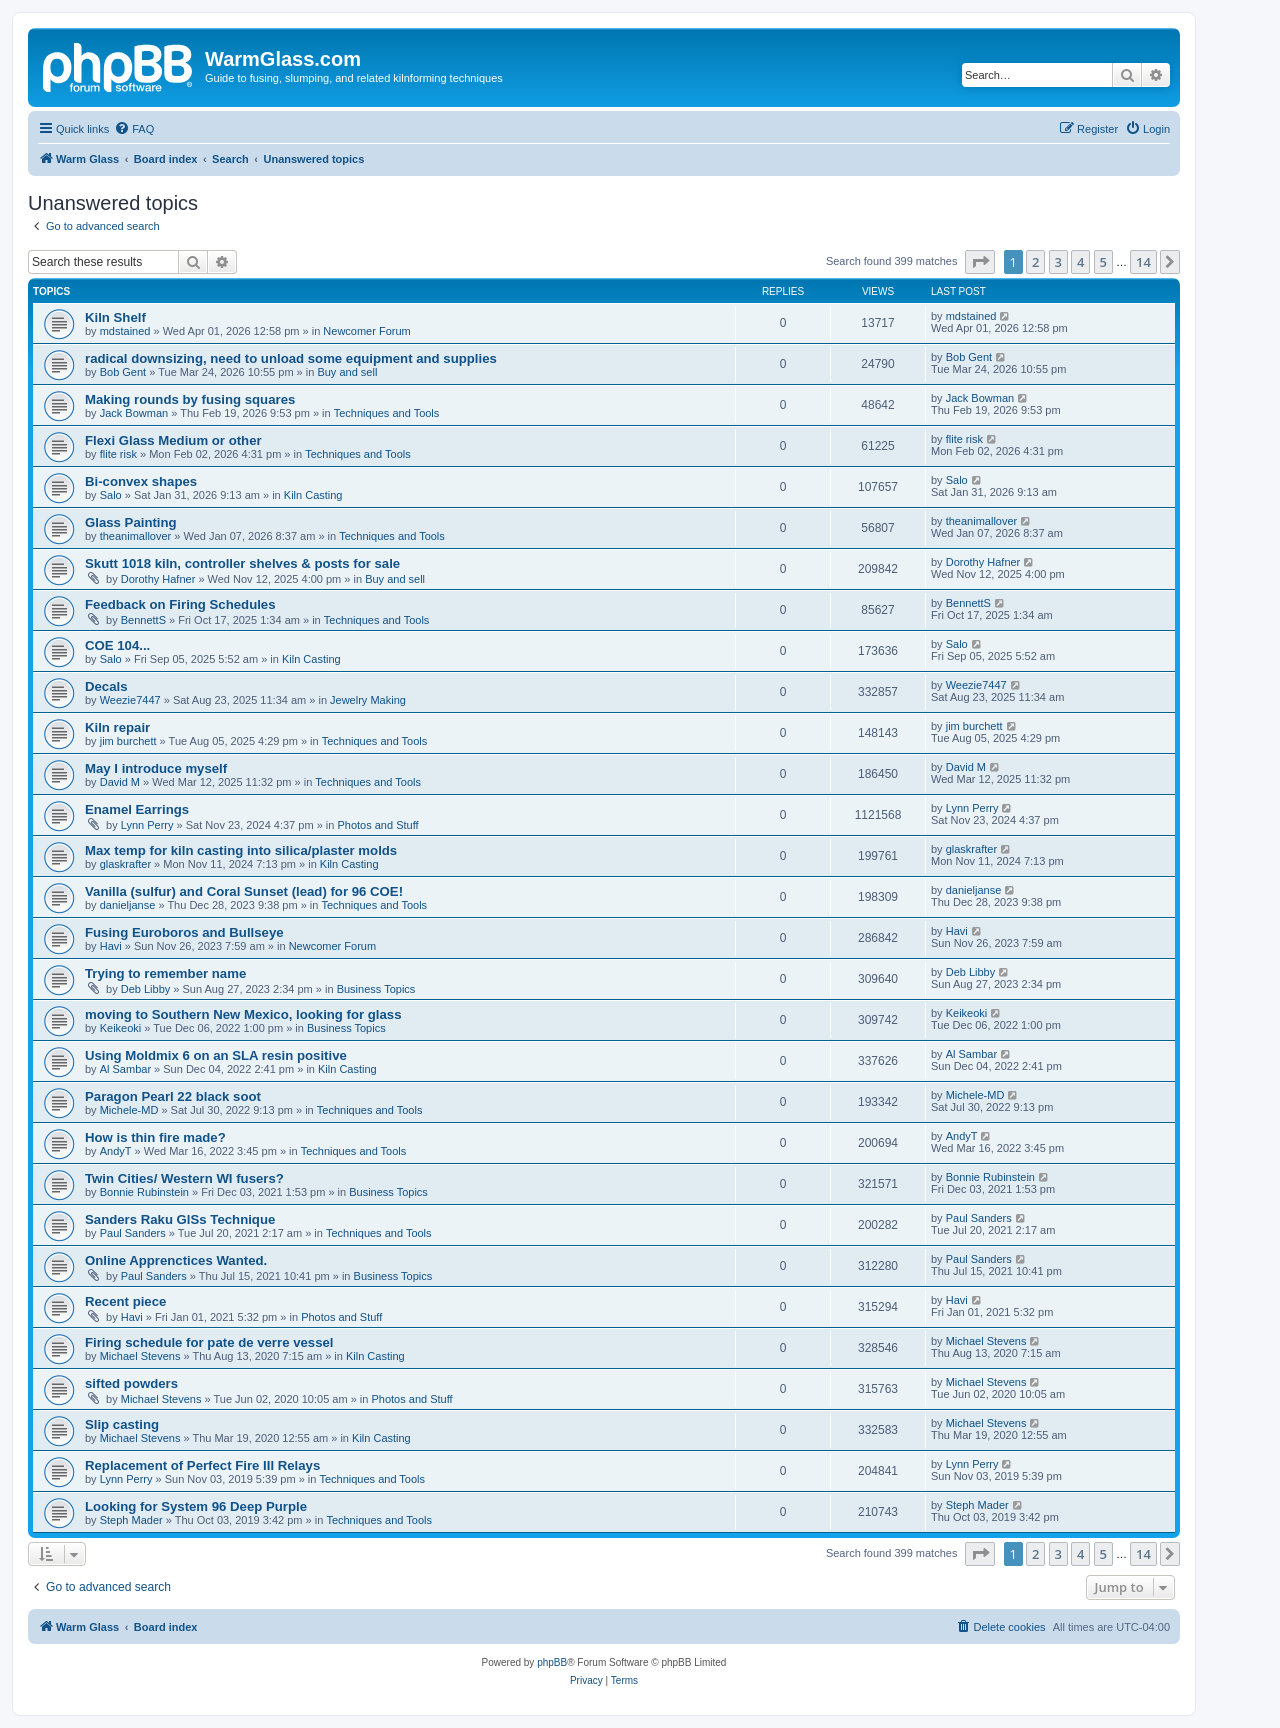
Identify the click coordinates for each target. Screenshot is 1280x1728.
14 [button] (1143, 262)
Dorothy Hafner (158, 579)
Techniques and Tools (387, 413)
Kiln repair (117, 727)
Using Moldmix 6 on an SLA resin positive (216, 1055)
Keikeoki (121, 1028)
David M (120, 782)
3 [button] (1058, 262)
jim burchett (128, 741)
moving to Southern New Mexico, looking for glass (243, 1014)
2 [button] (1035, 262)
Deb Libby (146, 989)
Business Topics (376, 989)
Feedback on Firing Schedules (180, 604)
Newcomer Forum (366, 331)
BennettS (143, 620)
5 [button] (1103, 262)
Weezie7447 (130, 700)
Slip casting (122, 1424)
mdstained (125, 331)
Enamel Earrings (137, 809)
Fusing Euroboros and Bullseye (184, 932)
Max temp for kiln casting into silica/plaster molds (241, 850)
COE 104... (117, 645)
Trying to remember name (165, 973)
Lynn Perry (147, 825)
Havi (111, 946)
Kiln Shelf (115, 317)
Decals (106, 686)
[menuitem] (134, 129)
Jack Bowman (134, 413)
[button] (980, 262)
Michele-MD (129, 1110)
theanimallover (136, 536)
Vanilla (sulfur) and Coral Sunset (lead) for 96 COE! (244, 891)
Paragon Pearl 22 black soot (173, 1096)
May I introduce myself (156, 768)
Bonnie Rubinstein (144, 1192)
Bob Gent (123, 372)
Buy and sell (347, 372)
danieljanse (128, 905)
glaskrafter (125, 864)
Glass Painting (131, 522)
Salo (111, 495)
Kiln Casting (313, 495)
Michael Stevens (140, 1356)
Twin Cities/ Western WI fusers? (184, 1178)
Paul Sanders (133, 1233)
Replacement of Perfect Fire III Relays (202, 1465)
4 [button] (1080, 262)
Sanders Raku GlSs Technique (180, 1219)
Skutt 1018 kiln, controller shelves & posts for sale (242, 563)
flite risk (118, 454)
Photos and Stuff (377, 825)
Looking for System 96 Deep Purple (196, 1506)
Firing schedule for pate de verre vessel (209, 1342)
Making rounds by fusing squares (190, 399)
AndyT (116, 1151)
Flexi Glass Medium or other (173, 440)
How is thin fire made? (155, 1137)
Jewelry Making (368, 700)
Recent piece (125, 1301)
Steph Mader (131, 1520)
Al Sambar (125, 1069)
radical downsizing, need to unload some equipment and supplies (291, 358)
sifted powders (131, 1383)
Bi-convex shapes (141, 481)
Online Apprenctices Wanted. (176, 1260)
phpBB (552, 1662)
